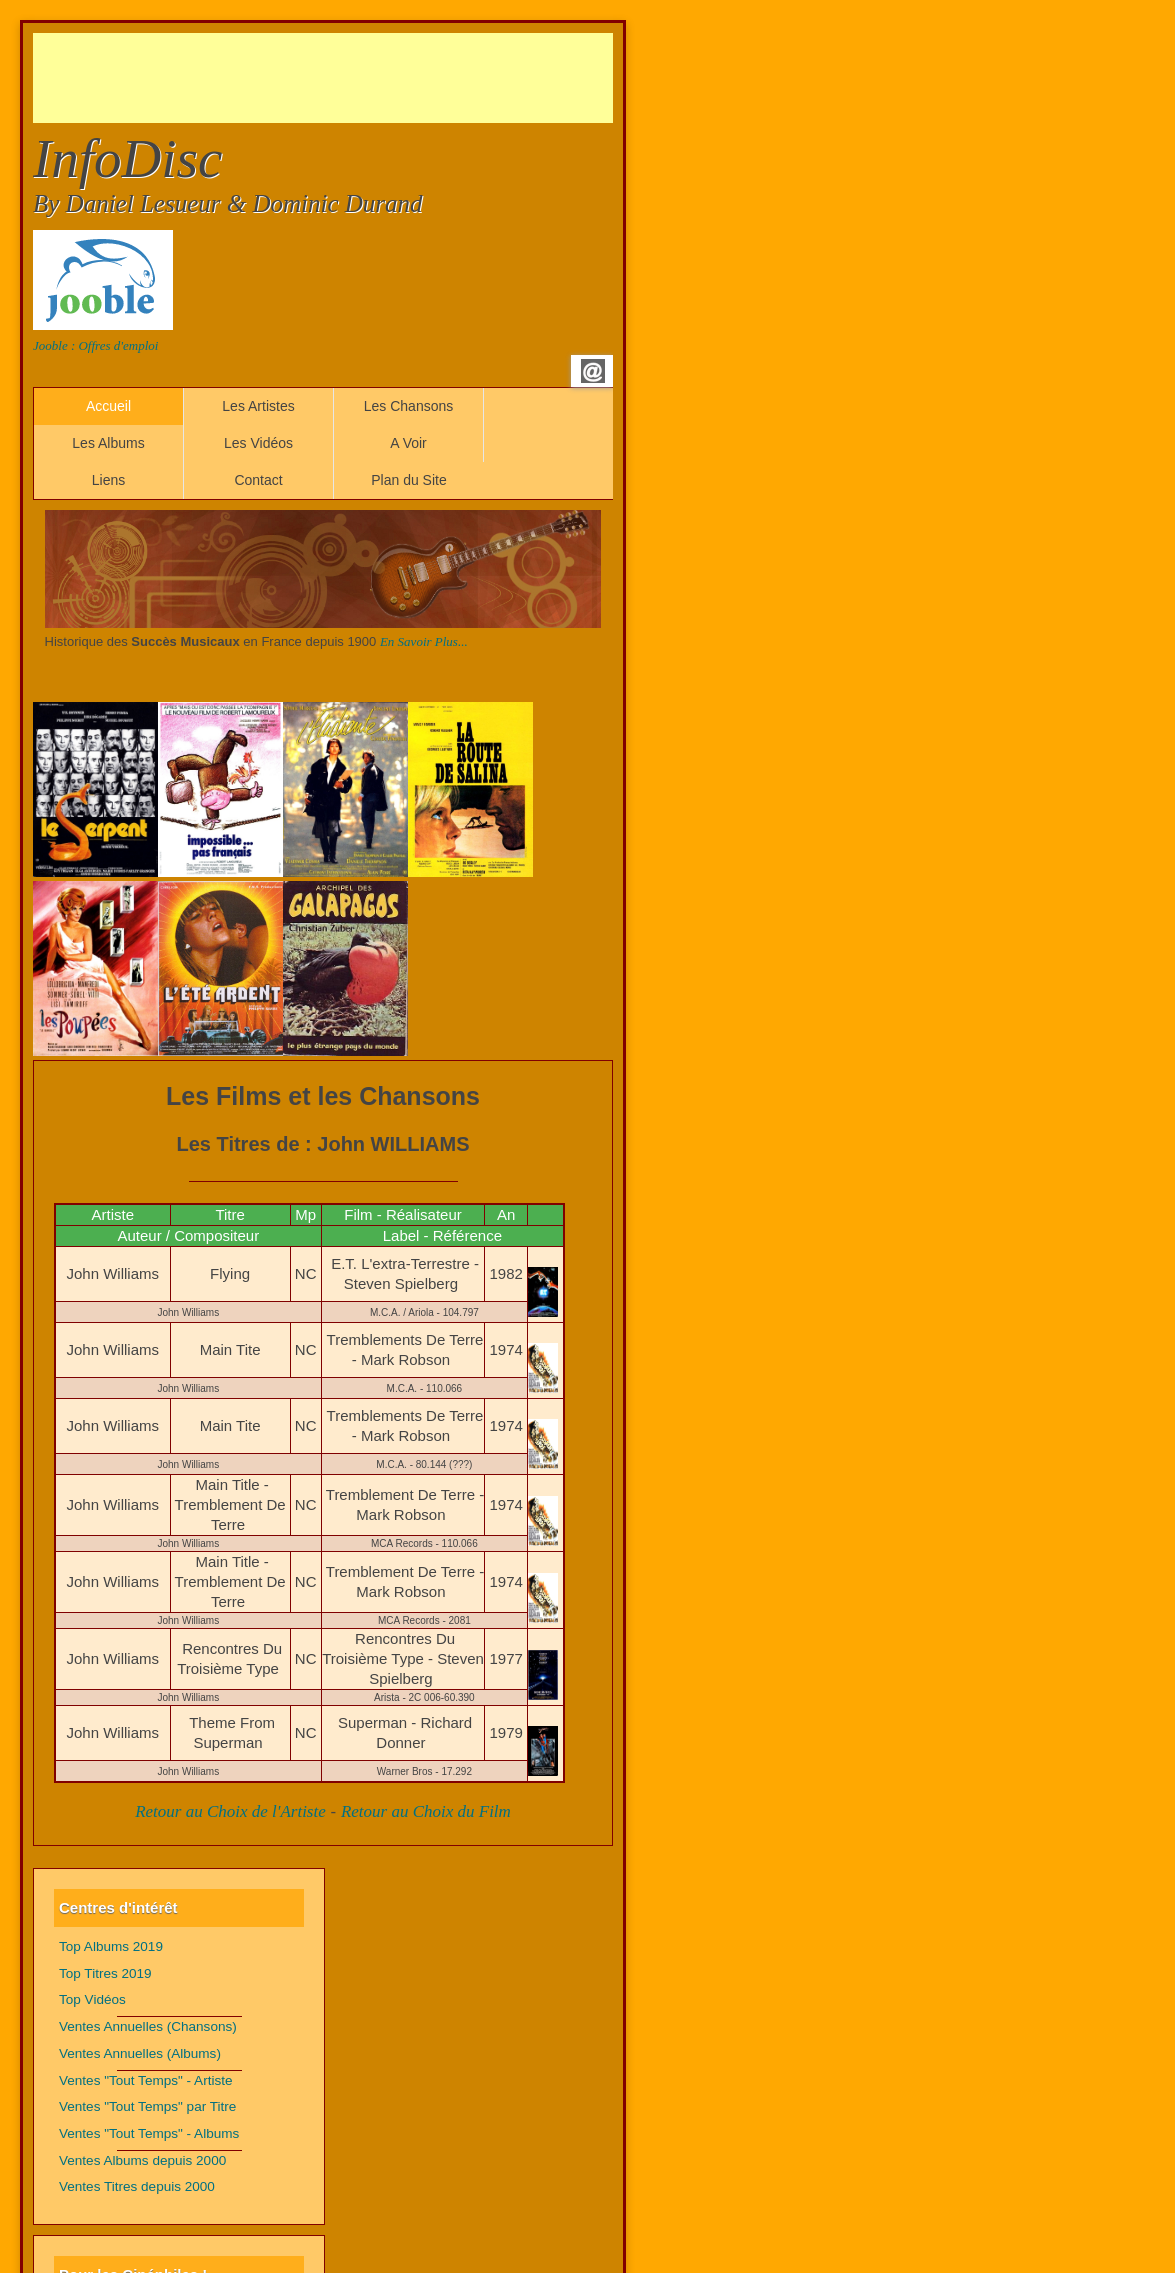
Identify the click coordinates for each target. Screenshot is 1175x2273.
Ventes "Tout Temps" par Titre (147, 2106)
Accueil (108, 406)
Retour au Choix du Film (426, 1811)
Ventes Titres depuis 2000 (137, 2186)
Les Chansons (409, 406)
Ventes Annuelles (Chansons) (148, 2026)
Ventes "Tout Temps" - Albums (149, 2133)
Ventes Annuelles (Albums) (140, 2053)
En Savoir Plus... (424, 641)
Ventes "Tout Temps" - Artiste (146, 2080)
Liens (108, 480)
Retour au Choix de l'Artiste (230, 1811)
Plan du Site (409, 480)
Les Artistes (258, 406)
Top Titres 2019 (105, 1973)
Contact (258, 480)
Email (593, 371)
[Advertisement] (397, 78)
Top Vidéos (92, 1999)
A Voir (408, 443)
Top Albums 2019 (111, 1946)
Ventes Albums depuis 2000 (142, 2160)
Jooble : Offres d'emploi (95, 345)
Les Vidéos (258, 443)
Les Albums (108, 443)
